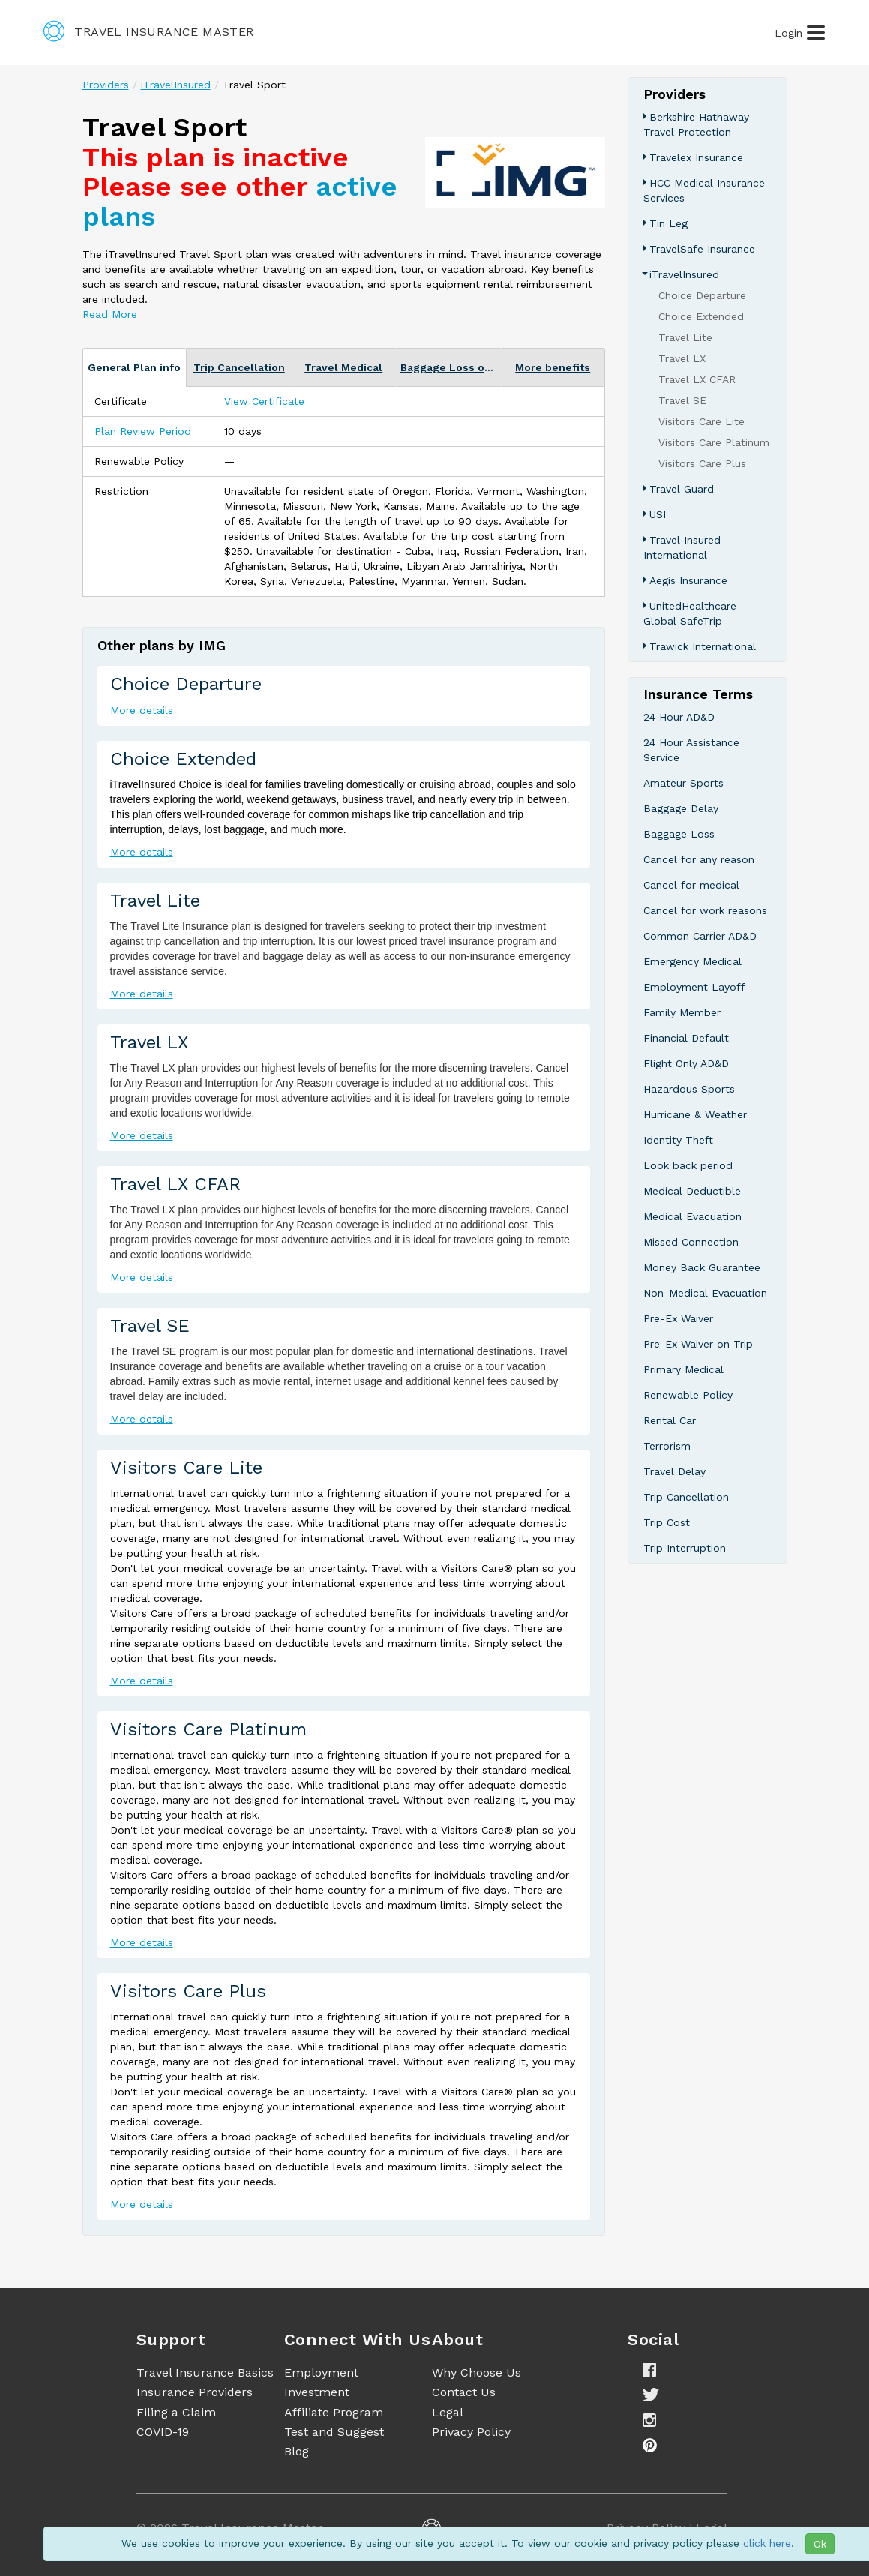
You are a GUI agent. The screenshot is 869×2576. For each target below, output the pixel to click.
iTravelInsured (176, 85)
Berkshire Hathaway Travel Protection (696, 124)
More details (141, 710)
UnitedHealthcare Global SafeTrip (689, 613)
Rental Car (669, 1420)
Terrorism (667, 1446)
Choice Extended (183, 758)
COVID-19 (162, 2432)
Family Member (682, 1012)
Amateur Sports (683, 783)
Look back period (688, 1165)
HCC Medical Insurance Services (704, 190)
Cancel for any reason (698, 859)
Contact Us (464, 2392)
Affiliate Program (333, 2412)
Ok (820, 2544)
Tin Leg (668, 223)
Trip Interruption (684, 1548)
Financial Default (686, 1038)
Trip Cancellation (686, 1497)
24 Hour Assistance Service (691, 749)
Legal (447, 2412)
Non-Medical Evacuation (705, 1293)
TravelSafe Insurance (702, 249)
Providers (105, 85)
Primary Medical (683, 1369)
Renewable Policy (688, 1395)
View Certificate (264, 401)
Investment (316, 2392)
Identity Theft (678, 1140)
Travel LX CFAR (175, 1184)
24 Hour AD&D (679, 717)
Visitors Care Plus (188, 1991)
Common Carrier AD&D (700, 936)
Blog (296, 2451)
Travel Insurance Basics (205, 2372)
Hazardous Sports (689, 1089)
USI (657, 514)
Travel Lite (155, 900)
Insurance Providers (194, 2392)
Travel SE (150, 1325)
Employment (321, 2372)
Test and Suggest (334, 2432)
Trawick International (702, 646)
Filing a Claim (176, 2412)
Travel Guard (681, 489)
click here (767, 2543)
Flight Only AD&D (686, 1063)
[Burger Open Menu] (816, 32)
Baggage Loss (679, 834)
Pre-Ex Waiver (678, 1318)
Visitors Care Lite (186, 1467)
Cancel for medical (691, 885)
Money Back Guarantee (701, 1267)
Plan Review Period (142, 431)
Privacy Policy (471, 2432)
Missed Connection (691, 1242)
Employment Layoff (694, 987)
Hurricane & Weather (695, 1114)
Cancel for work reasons (705, 910)
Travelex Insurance (696, 157)
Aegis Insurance (688, 580)
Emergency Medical (692, 961)
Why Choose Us (476, 2372)
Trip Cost (666, 1522)
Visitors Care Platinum (208, 1729)
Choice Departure (186, 683)
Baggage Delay (680, 808)
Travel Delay (674, 1471)
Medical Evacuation (692, 1216)
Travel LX (149, 1042)
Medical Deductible (692, 1191)
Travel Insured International (682, 547)
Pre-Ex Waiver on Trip (698, 1344)
